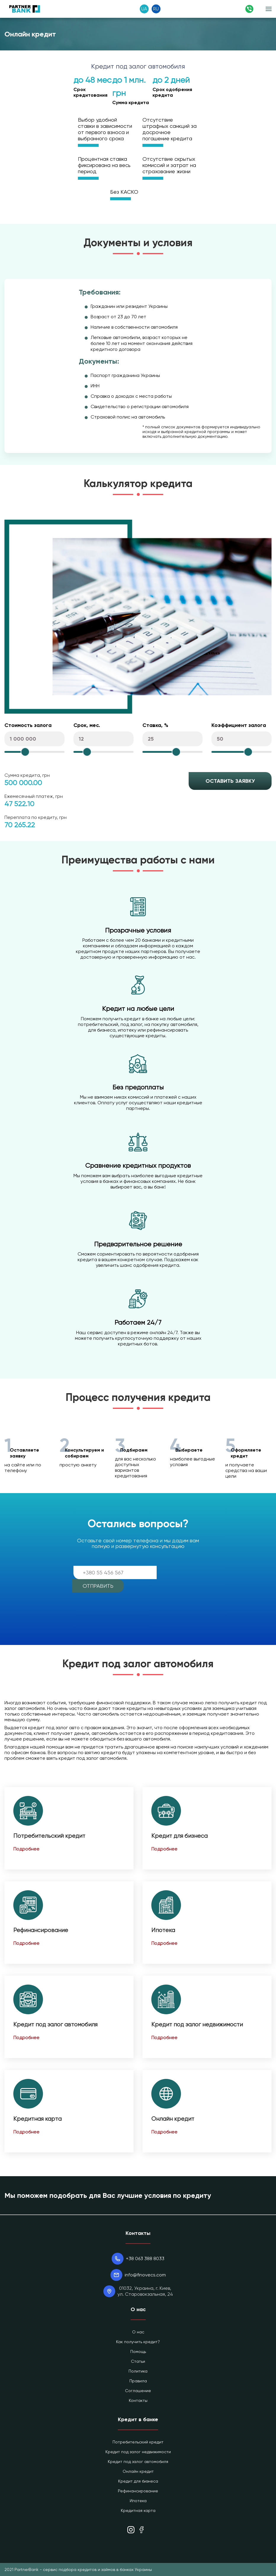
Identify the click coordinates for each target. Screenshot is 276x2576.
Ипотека (163, 1930)
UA (144, 9)
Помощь (138, 2351)
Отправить (98, 1586)
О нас (138, 2332)
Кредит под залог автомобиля (55, 2024)
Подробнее (26, 1849)
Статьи (138, 2361)
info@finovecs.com (145, 2275)
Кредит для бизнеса (179, 1835)
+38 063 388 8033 (145, 2258)
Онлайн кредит (172, 2118)
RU (156, 9)
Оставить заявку (230, 781)
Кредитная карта (37, 2118)
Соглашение (138, 2390)
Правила (138, 2380)
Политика (138, 2371)
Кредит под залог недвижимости (197, 2024)
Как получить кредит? (138, 2341)
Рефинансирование (40, 1930)
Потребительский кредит (49, 1835)
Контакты (138, 2400)
